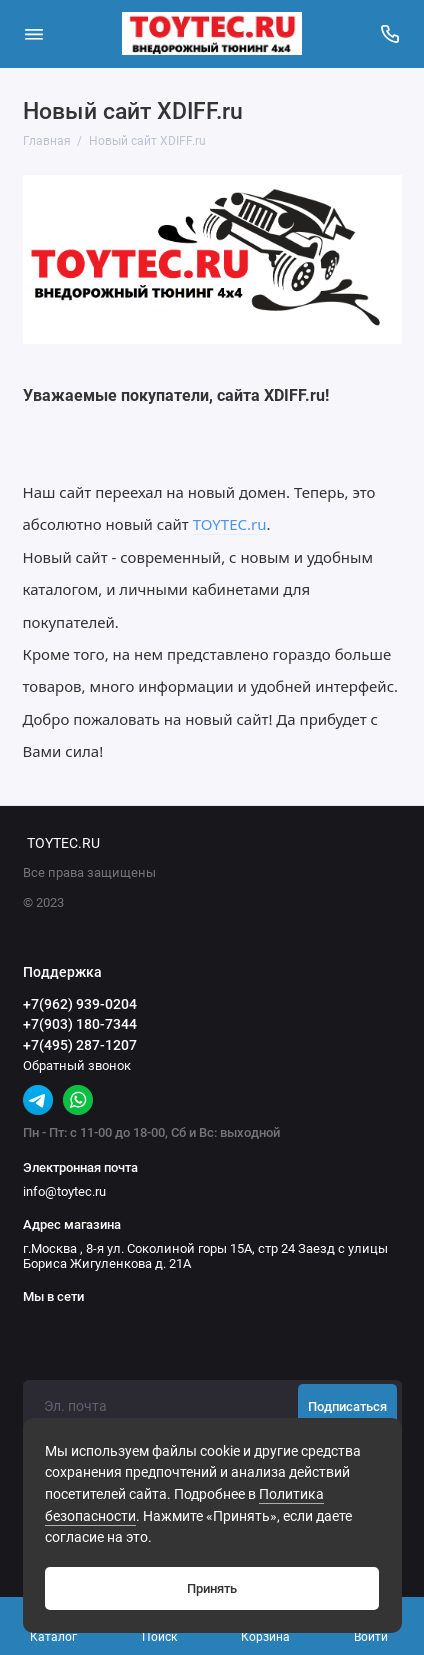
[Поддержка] (391, 34)
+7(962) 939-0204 (80, 1004)
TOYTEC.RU (63, 843)
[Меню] (34, 34)
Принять (212, 1588)
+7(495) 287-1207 (80, 1045)
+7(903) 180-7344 (80, 1024)
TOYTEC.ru (230, 524)
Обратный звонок (77, 1065)
